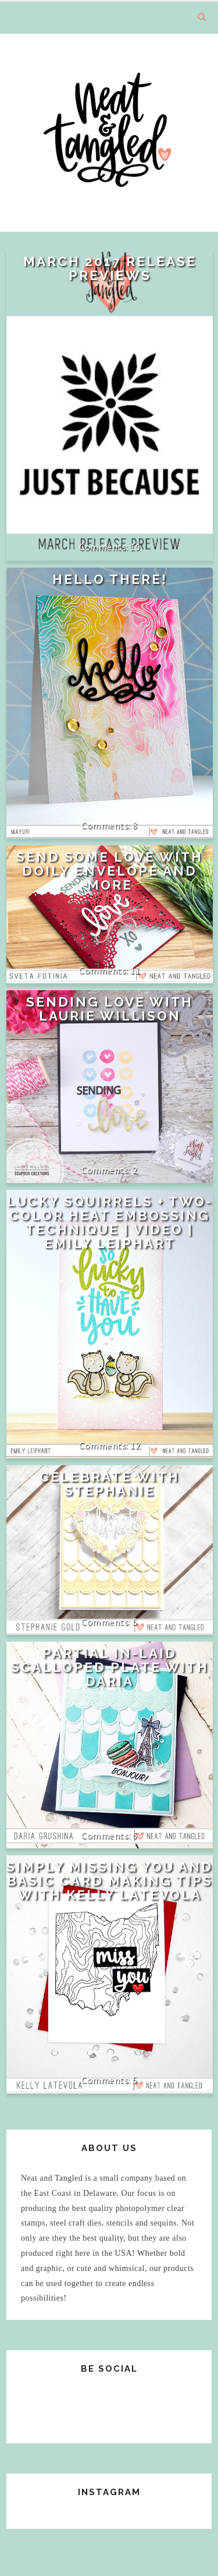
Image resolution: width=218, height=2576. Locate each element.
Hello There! (109, 579)
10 (135, 546)
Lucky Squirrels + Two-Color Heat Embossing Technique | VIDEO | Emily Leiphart (110, 1222)
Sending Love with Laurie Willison (109, 1008)
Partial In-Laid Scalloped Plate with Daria (110, 1667)
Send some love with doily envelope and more (109, 870)
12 (135, 1445)
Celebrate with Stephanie (110, 1483)
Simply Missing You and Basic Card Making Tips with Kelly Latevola (109, 1880)
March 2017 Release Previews (109, 268)
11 (135, 970)
